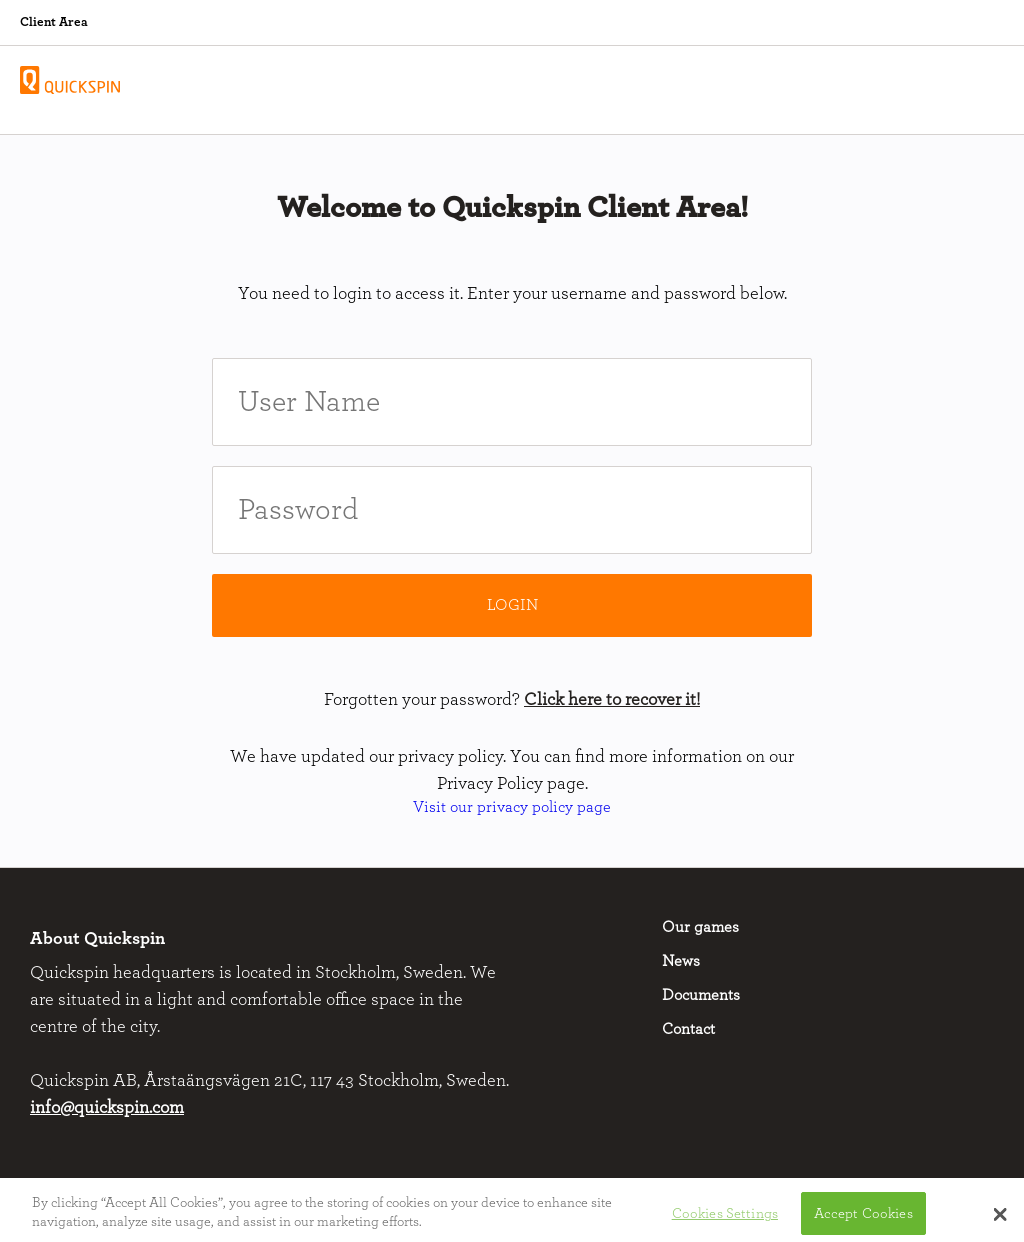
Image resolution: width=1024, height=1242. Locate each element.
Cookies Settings (725, 1218)
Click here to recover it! (612, 700)
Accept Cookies (863, 1218)
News (681, 961)
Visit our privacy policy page (512, 807)
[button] (1000, 1219)
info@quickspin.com (107, 1108)
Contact (688, 1029)
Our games (700, 927)
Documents (701, 995)
